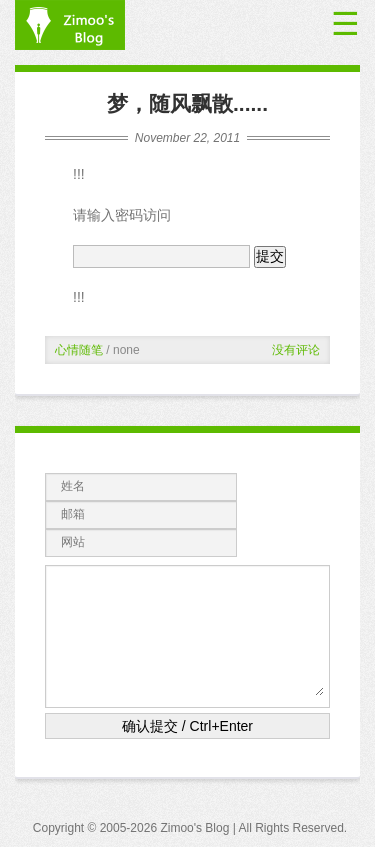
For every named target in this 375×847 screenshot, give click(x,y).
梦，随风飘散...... (187, 103)
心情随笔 (79, 350)
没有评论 (296, 350)
